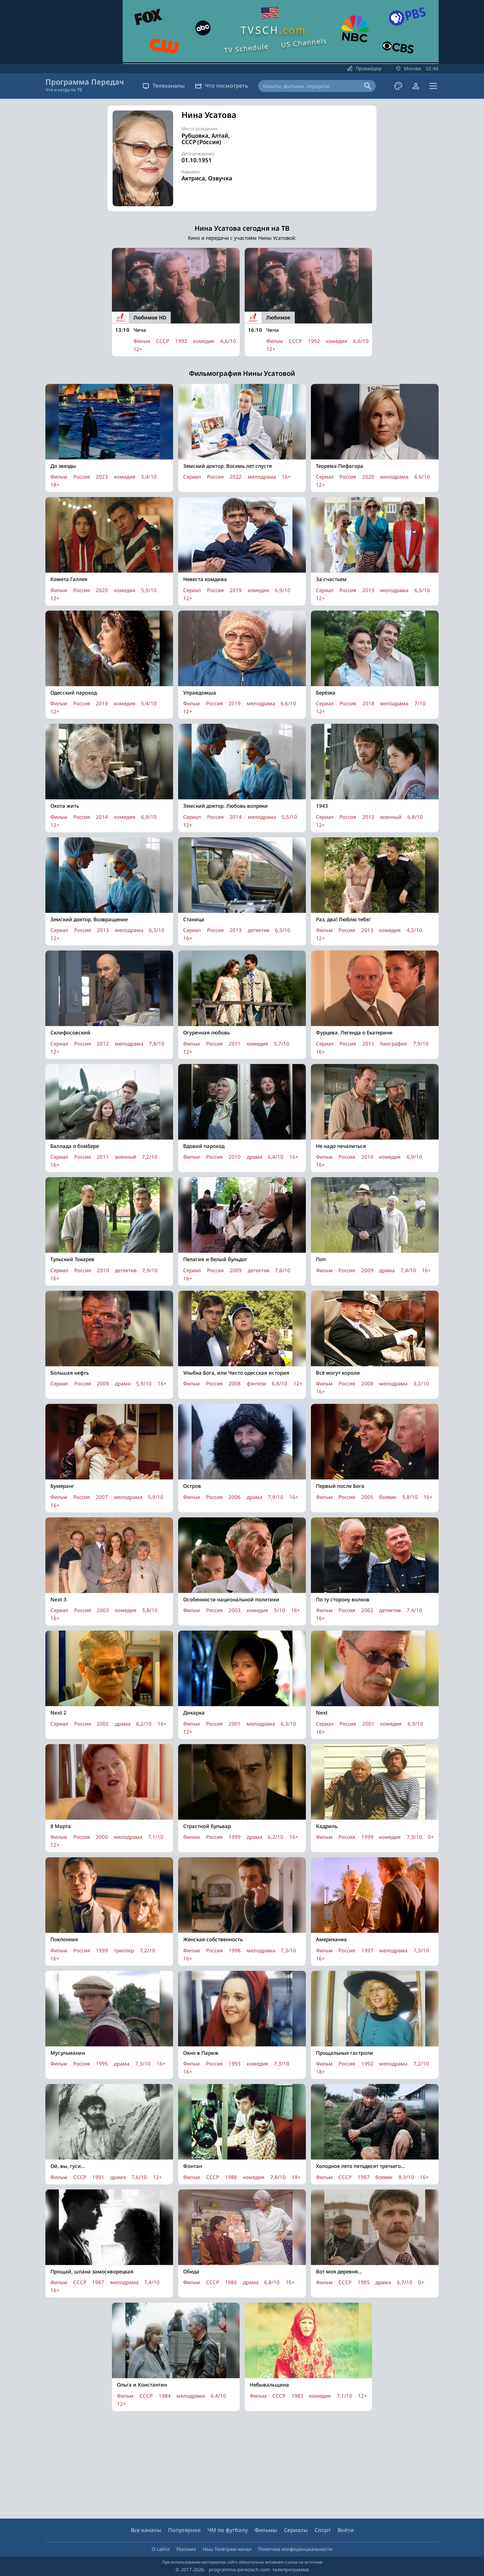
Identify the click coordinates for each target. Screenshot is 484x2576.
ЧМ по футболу (227, 2530)
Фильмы (265, 2530)
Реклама (186, 2549)
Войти (345, 2530)
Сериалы (296, 2530)
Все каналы (146, 2530)
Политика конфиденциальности (295, 2549)
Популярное (184, 2530)
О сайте (161, 2549)
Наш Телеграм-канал (227, 2549)
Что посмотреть (221, 85)
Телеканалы (164, 85)
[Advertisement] (312, 157)
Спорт (323, 2530)
